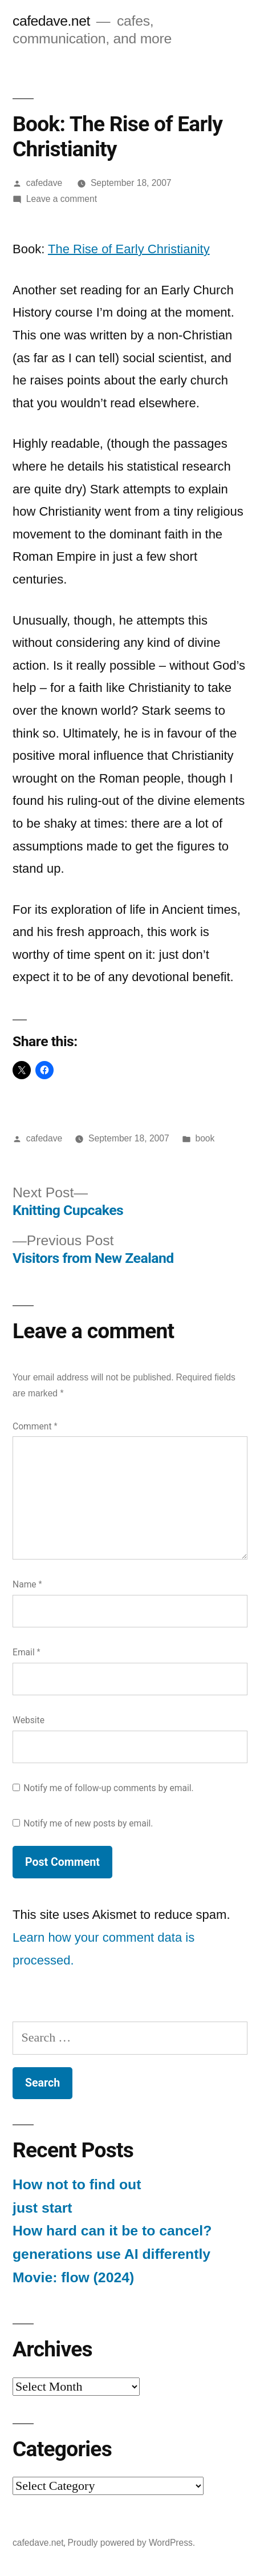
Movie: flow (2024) (73, 2277)
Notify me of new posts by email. (88, 1823)
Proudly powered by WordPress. (131, 2542)
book (204, 1138)
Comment (35, 1426)
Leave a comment (61, 199)
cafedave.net (51, 21)
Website (28, 1720)
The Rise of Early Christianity (129, 249)
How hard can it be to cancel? (112, 2230)
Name (27, 1584)
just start (42, 2207)
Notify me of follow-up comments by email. (108, 1788)
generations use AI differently (111, 2254)
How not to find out (77, 2184)
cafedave (44, 183)
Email (26, 1652)
